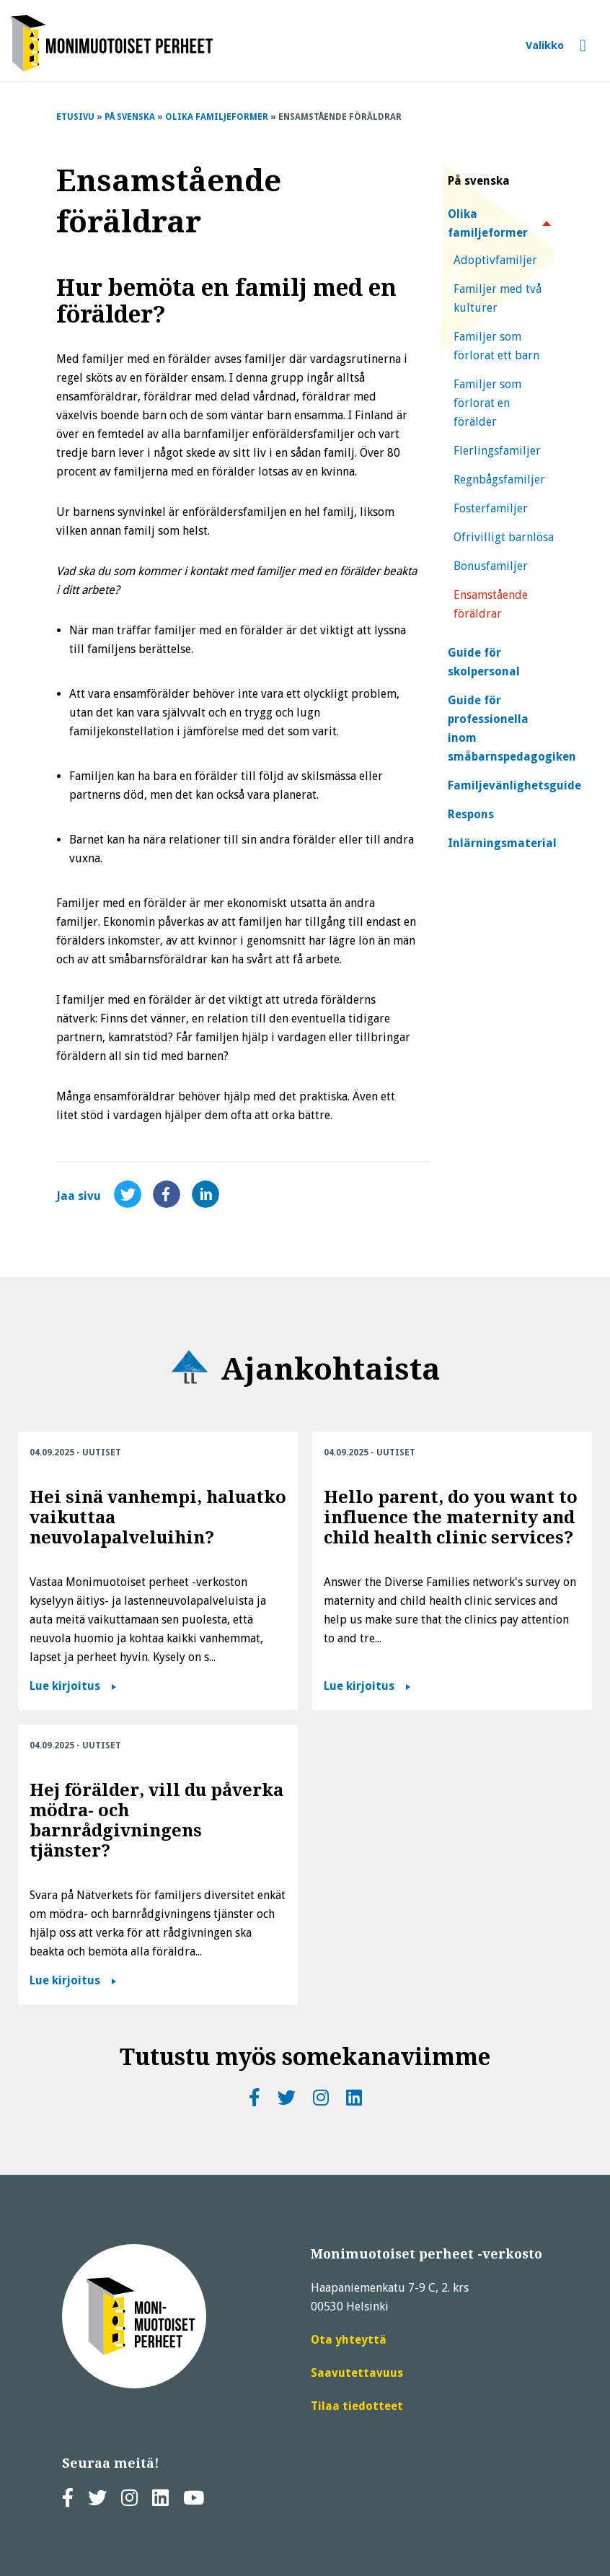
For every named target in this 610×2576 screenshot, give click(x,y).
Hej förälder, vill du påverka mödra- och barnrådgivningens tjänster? (156, 1820)
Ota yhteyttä (348, 2340)
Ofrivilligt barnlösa (504, 537)
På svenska (130, 117)
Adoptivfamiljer (495, 260)
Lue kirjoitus (65, 1686)
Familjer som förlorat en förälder (487, 403)
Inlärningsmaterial (502, 843)
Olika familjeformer (216, 117)
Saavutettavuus (357, 2373)
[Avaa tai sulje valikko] (556, 46)
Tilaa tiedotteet (357, 2406)
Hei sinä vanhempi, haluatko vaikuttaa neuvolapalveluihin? (158, 1517)
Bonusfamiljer (491, 566)
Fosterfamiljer (491, 508)
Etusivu (75, 117)
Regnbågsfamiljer (499, 479)
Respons (471, 814)
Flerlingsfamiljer (497, 450)
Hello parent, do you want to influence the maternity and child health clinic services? (451, 1517)
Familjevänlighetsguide (514, 785)
